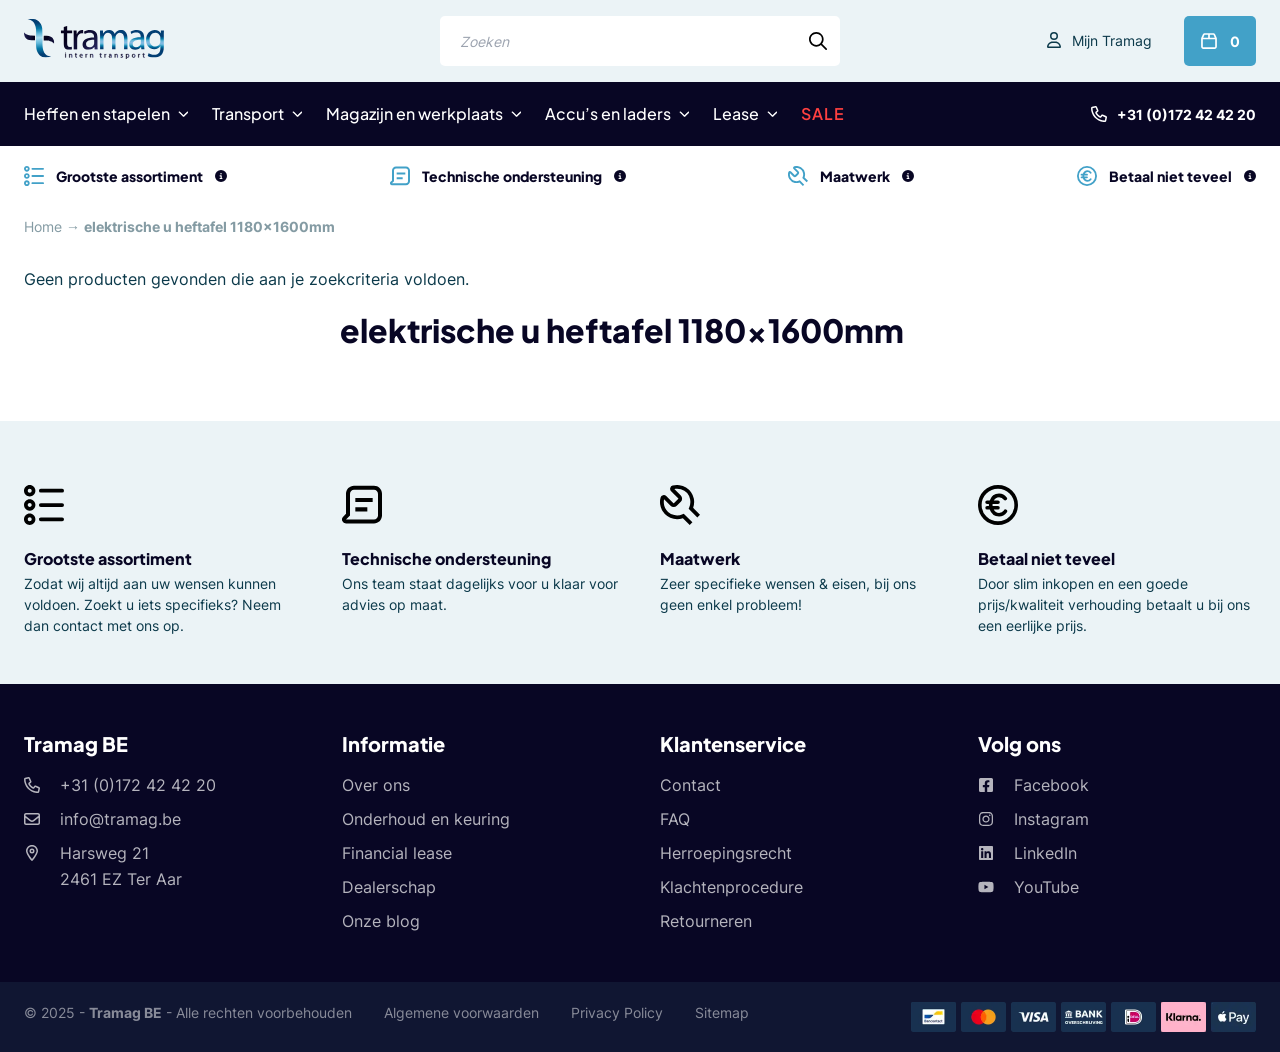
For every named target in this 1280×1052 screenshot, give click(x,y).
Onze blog (381, 921)
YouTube (1046, 887)
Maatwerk (700, 558)
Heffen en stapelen (97, 113)
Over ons (376, 785)
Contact (690, 785)
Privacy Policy (617, 1012)
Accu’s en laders (608, 113)
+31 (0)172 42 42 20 (1186, 114)
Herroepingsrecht (726, 853)
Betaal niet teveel (1046, 558)
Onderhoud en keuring (426, 819)
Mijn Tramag (1112, 40)
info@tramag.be (120, 819)
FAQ (675, 819)
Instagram (1051, 819)
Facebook (1051, 785)
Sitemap (722, 1012)
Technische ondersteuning (446, 558)
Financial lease (397, 853)
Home (43, 226)
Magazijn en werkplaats (414, 113)
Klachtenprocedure (731, 887)
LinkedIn (1045, 853)
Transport (248, 113)
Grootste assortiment (108, 558)
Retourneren (706, 921)
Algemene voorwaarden (461, 1012)
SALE (823, 113)
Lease (736, 113)
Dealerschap (389, 887)
